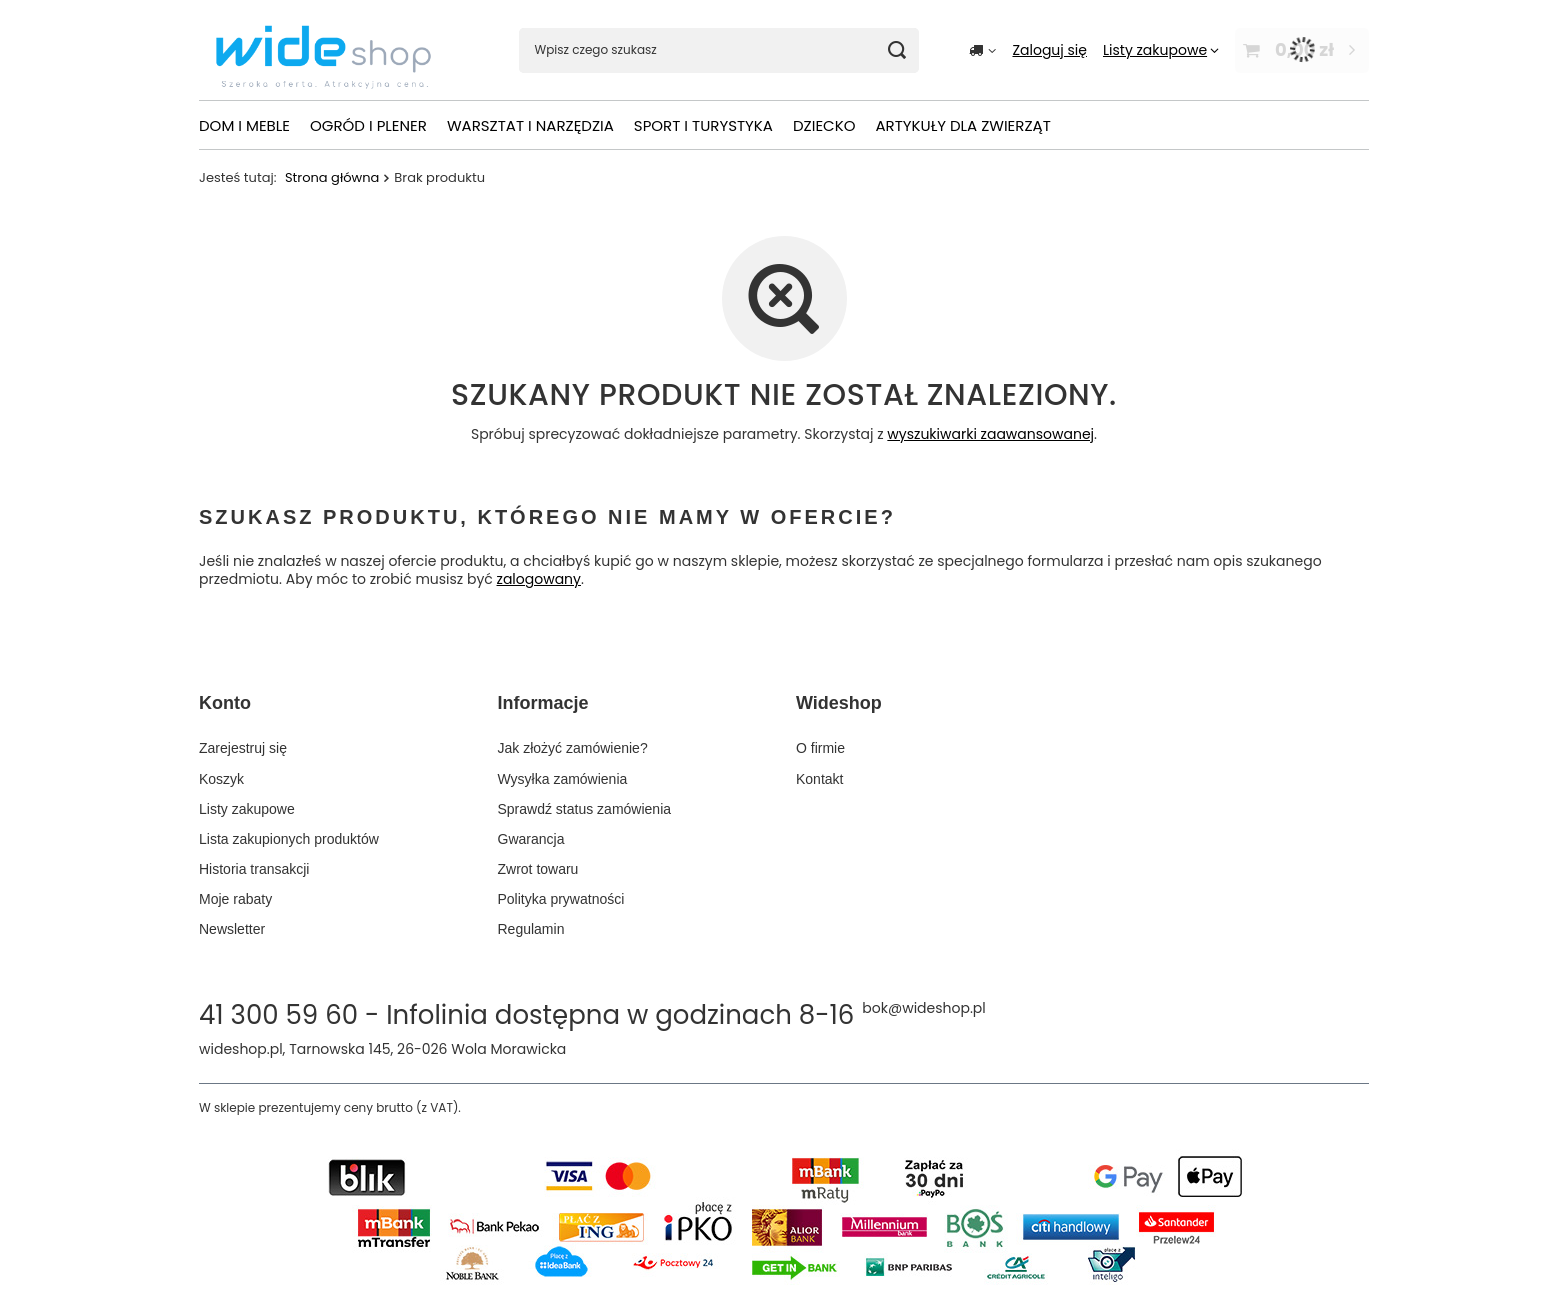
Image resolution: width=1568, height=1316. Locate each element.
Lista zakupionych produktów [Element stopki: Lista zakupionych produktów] (289, 839)
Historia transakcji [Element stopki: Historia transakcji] (254, 869)
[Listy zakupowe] (1161, 50)
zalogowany (539, 580)
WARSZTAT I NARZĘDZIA (530, 125)
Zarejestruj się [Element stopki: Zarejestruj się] (243, 748)
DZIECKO (824, 125)
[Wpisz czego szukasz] (719, 50)
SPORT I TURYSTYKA (703, 125)
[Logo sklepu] (323, 50)
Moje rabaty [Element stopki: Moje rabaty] (235, 899)
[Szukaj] (896, 50)
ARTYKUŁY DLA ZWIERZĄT (962, 125)
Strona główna (332, 177)
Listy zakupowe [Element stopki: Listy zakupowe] (247, 809)
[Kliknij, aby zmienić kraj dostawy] (982, 50)
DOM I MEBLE (244, 125)
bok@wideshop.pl (923, 1008)
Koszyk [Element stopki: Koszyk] (221, 779)
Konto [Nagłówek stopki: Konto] (225, 703)
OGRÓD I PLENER (368, 125)
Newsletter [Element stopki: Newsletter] (232, 929)
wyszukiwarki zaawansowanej (990, 434)
